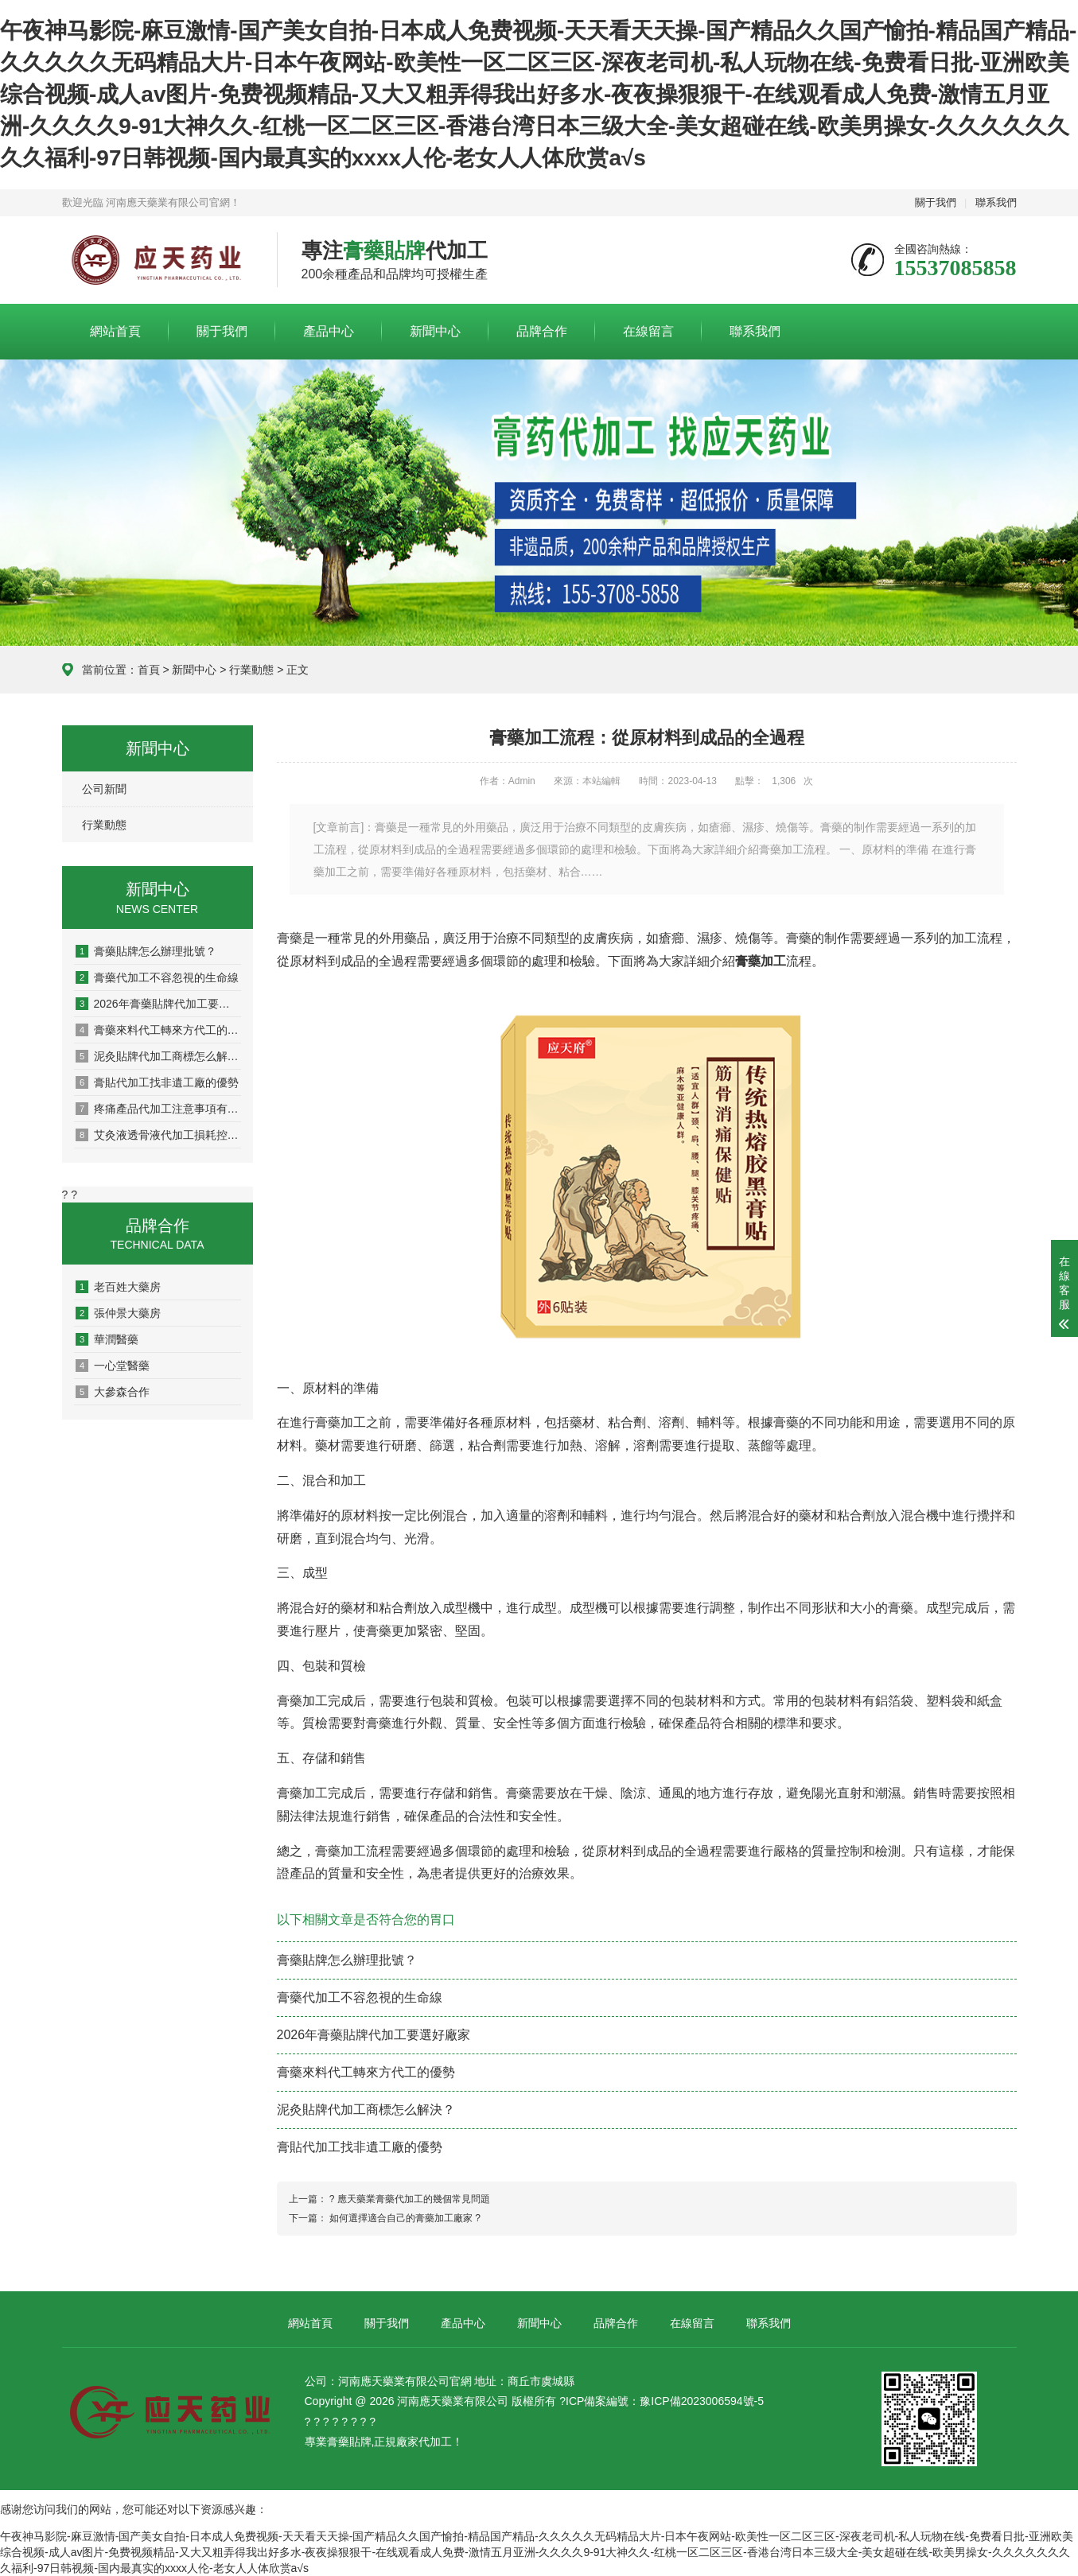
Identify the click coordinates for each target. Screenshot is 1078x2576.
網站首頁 (115, 331)
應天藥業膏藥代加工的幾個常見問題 (413, 2199)
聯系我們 (996, 202)
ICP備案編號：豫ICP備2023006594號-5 (665, 2401)
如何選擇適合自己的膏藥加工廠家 (401, 2218)
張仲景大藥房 (118, 1313)
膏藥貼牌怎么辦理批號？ (146, 951)
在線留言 (648, 331)
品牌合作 (541, 331)
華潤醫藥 (107, 1339)
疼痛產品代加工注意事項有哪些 (158, 1108)
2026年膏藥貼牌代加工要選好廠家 (158, 1003)
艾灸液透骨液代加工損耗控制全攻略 (158, 1135)
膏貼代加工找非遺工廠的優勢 (157, 1082)
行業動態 (251, 669)
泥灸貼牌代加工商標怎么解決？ (158, 1056)
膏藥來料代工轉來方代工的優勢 (158, 1030)
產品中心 (328, 331)
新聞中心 (435, 331)
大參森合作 (113, 1391)
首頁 (149, 669)
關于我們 (935, 202)
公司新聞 (104, 789)
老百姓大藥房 (118, 1286)
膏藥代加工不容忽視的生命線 (157, 977)
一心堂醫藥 (113, 1365)
